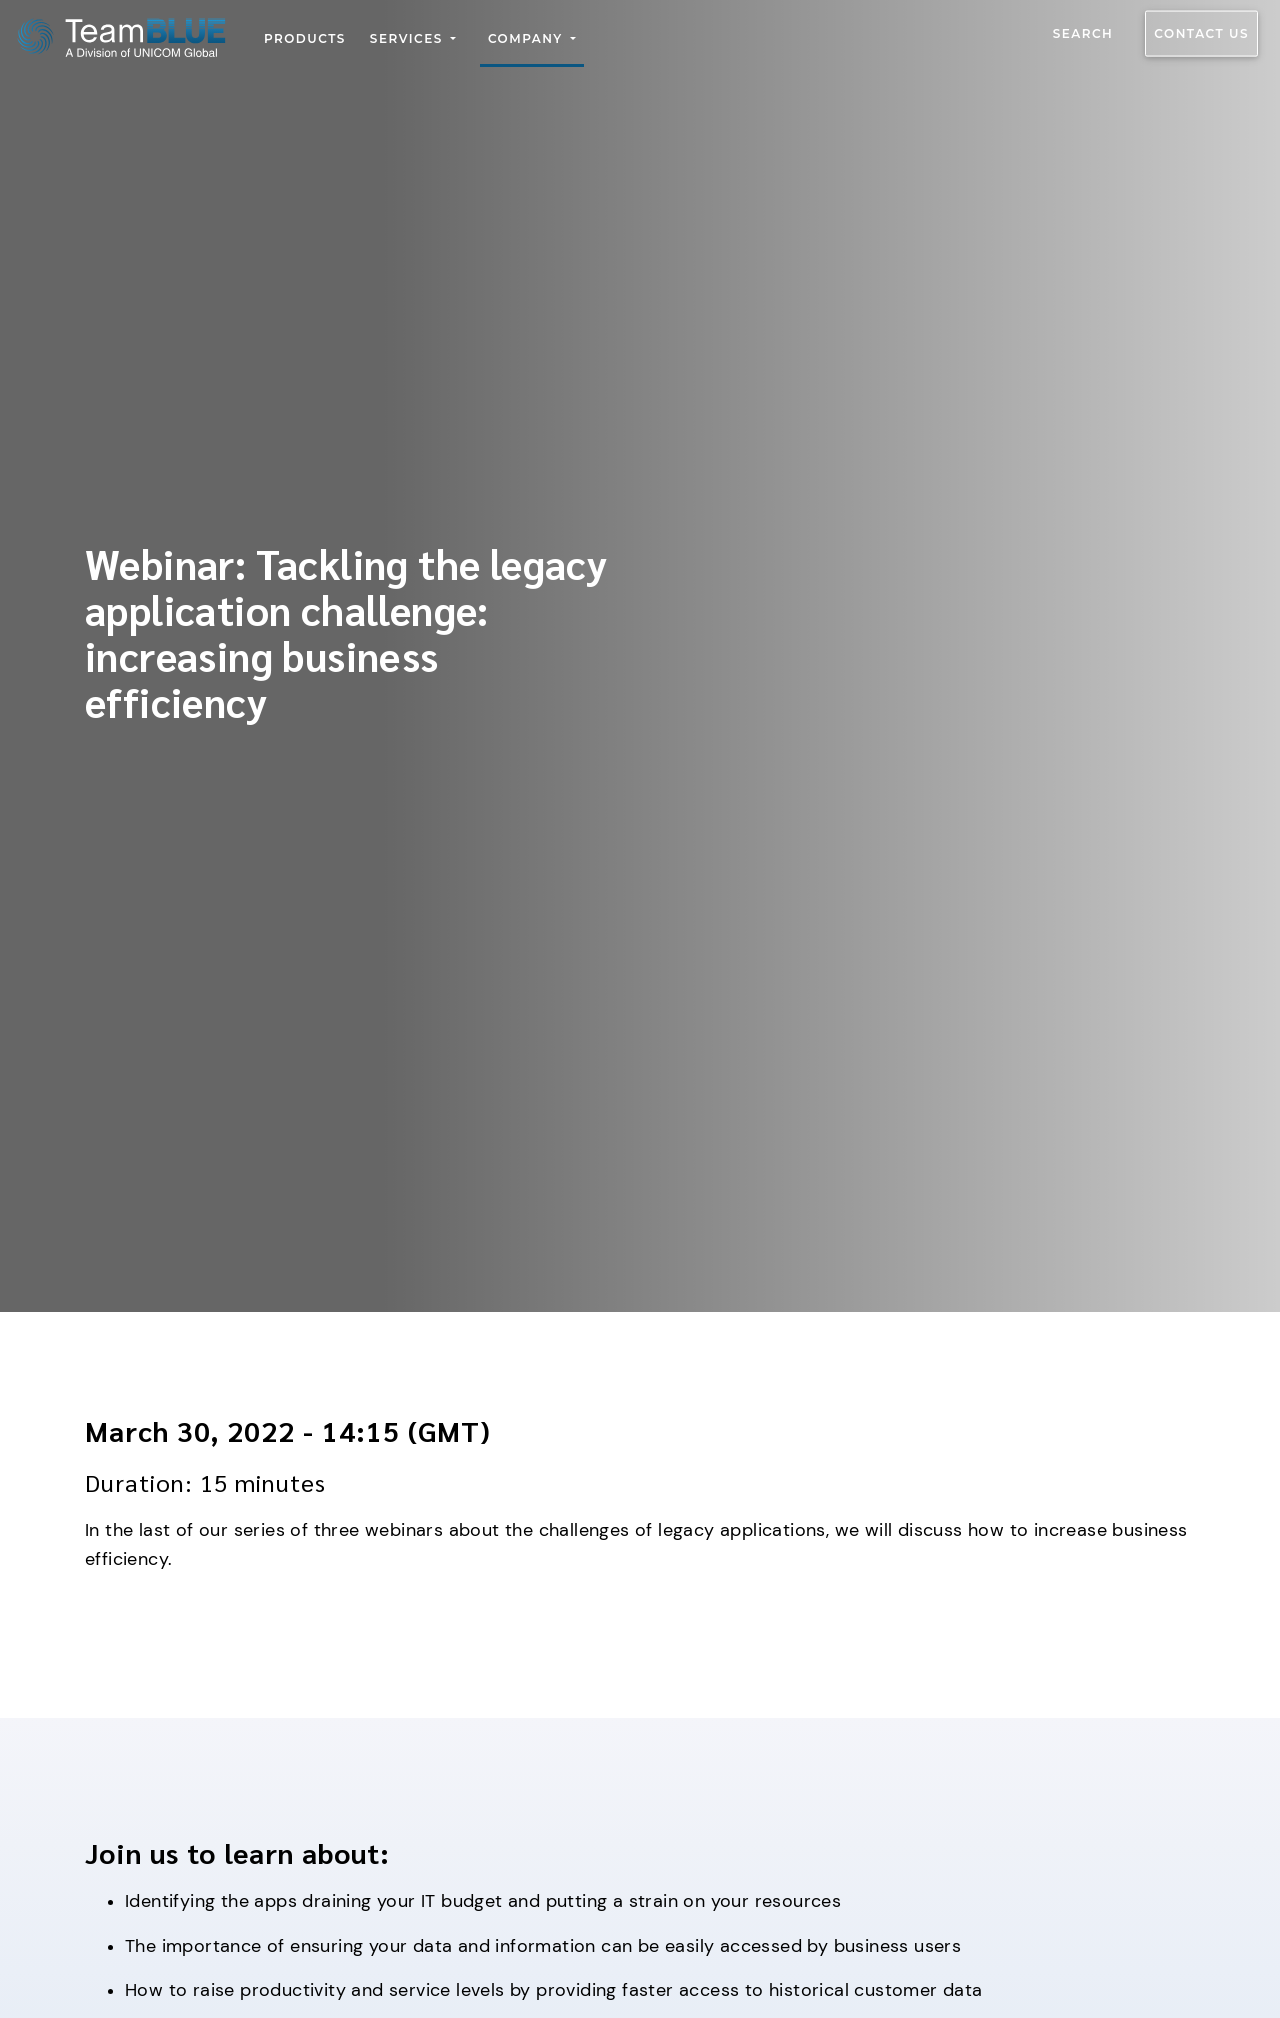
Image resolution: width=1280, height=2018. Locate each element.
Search (1083, 33)
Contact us (1201, 33)
